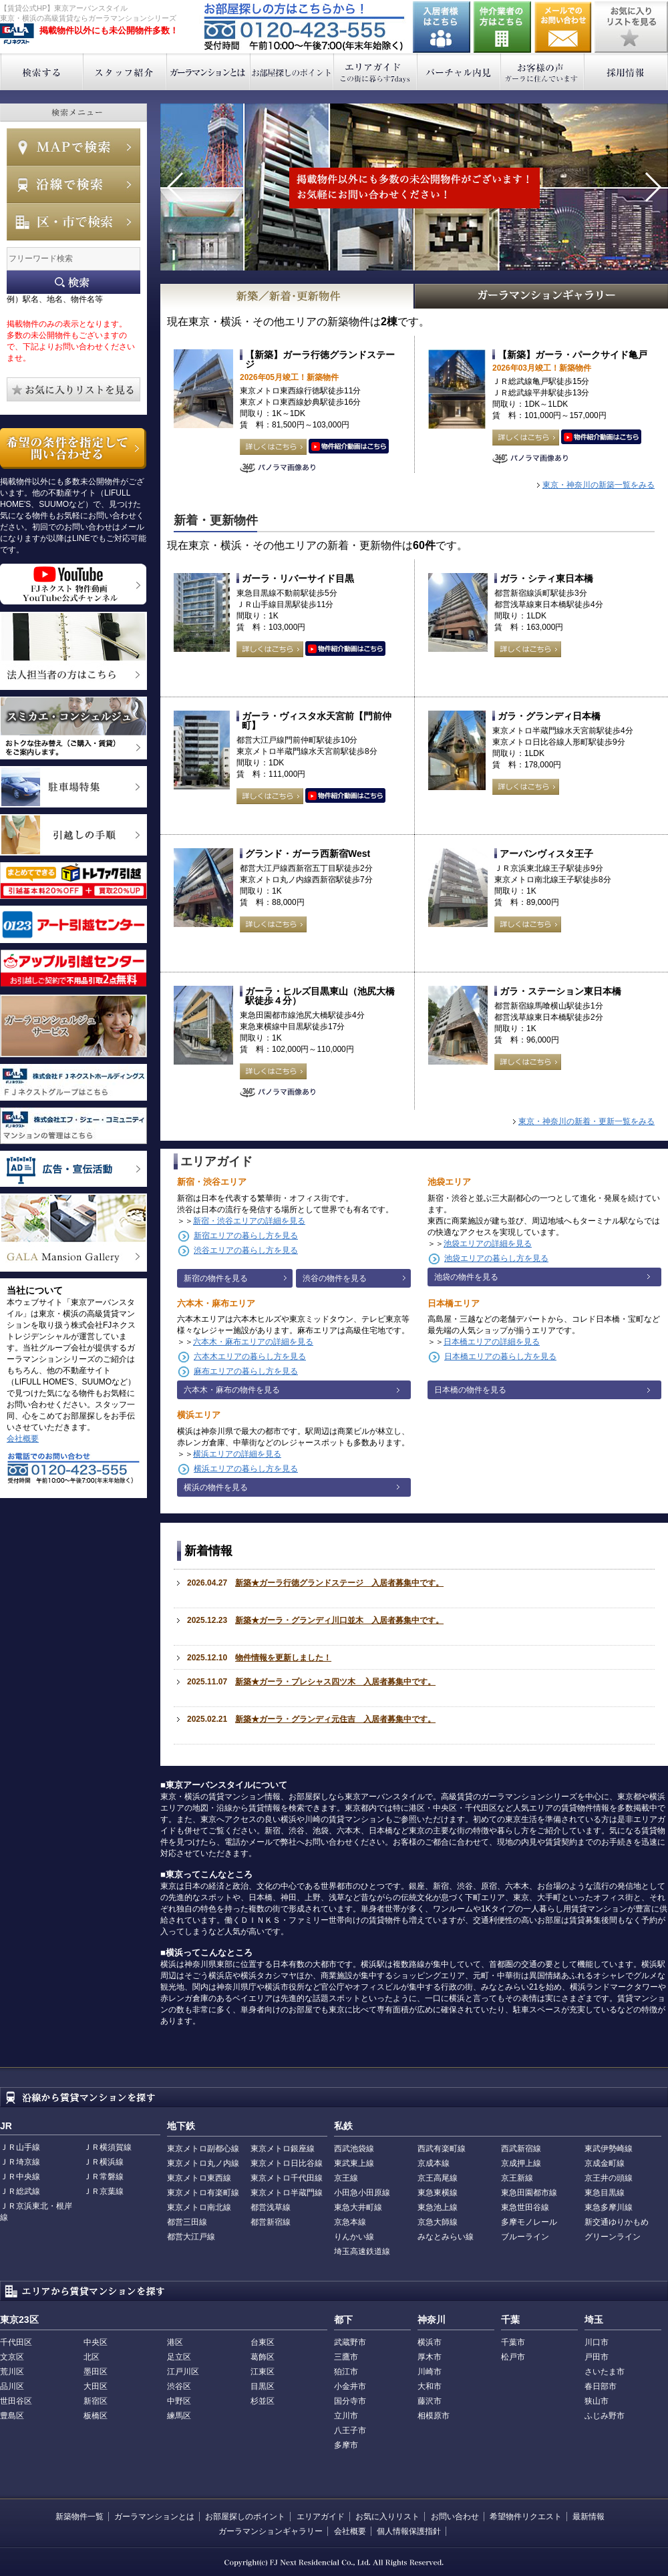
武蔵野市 (350, 2342)
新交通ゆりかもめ (616, 2222)
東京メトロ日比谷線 (287, 2163)
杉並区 (263, 2401)
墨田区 (96, 2371)
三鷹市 (346, 2357)
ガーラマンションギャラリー (270, 2531)
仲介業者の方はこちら (502, 27)
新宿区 (96, 2401)
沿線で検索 (73, 184)
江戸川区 (183, 2371)
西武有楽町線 (442, 2148)
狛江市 (346, 2371)
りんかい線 (354, 2236)
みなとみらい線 (446, 2236)
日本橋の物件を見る (470, 1390)
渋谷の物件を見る (335, 1278)
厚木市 (430, 2357)
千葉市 (513, 2342)
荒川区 (12, 2371)
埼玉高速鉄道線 (362, 2251)
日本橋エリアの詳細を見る (492, 1341)
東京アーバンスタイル (17, 34)
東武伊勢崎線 (608, 2148)
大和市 (430, 2386)
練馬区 (179, 2415)
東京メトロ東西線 (199, 2178)
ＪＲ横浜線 (104, 2162)
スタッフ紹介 (125, 71)
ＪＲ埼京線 (20, 2162)
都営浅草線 (271, 2207)
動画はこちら (349, 447)
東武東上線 (354, 2163)
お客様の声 (542, 71)
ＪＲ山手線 (20, 2147)
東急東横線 (438, 2192)
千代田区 (16, 2342)
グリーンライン (612, 2236)
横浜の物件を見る (216, 1487)
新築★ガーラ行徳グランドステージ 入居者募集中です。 (339, 1583)
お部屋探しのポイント (292, 71)
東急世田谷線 (525, 2207)
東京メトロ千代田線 (287, 2178)
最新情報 (588, 2516)
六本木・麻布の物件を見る (232, 1390)
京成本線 (434, 2163)
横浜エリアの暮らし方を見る (246, 1468)
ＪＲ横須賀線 (108, 2147)
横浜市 (430, 2342)
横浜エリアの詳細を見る (237, 1454)
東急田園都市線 (529, 2192)
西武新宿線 (521, 2148)
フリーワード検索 (73, 282)
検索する (42, 71)
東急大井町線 (358, 2207)
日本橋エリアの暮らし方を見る (500, 1356)
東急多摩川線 (608, 2207)
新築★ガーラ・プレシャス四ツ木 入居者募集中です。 (335, 1681)
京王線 (346, 2178)
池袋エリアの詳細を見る (488, 1243)
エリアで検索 (73, 221)
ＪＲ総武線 (20, 2191)
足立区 (179, 2357)
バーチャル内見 (459, 71)
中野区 (179, 2401)
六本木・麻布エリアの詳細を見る (253, 1341)
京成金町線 (604, 2163)
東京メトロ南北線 (199, 2207)
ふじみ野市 (604, 2415)
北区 (92, 2357)
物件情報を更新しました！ (283, 1657)
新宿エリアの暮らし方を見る (246, 1235)
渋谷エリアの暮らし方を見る (246, 1250)
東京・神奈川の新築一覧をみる (598, 485)
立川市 (346, 2415)
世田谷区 (16, 2401)
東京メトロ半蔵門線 (287, 2192)
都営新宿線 (271, 2222)
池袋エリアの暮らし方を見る (496, 1258)
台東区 (263, 2342)
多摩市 (346, 2445)
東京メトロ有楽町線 (203, 2192)
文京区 (12, 2357)
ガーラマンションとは (209, 71)
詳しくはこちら (273, 447)
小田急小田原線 (362, 2192)
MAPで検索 (73, 147)
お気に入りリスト (387, 2516)
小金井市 (350, 2386)
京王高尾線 (438, 2178)
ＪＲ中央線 (20, 2176)
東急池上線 (438, 2207)
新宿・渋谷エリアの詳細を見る (249, 1221)
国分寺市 (350, 2401)
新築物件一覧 (79, 2516)
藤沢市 (430, 2401)
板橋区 (96, 2415)
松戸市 (513, 2357)
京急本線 (350, 2222)
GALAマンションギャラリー (541, 296)
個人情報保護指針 (409, 2531)
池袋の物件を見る (466, 1277)
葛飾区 (263, 2357)
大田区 (96, 2386)
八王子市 (350, 2430)
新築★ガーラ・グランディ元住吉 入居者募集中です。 (335, 1719)
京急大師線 (438, 2222)
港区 (175, 2342)
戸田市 (596, 2357)
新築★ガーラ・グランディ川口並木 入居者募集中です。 (339, 1620)
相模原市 (434, 2415)
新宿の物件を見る (216, 1278)
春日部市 (600, 2386)
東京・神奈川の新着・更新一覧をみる (586, 1121)
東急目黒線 (604, 2192)
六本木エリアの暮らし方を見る (250, 1356)
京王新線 (517, 2178)
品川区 (12, 2386)
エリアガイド (376, 71)
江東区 (263, 2371)
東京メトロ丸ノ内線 (203, 2163)
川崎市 (430, 2371)
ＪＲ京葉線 (104, 2191)
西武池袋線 (354, 2148)
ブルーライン (525, 2236)
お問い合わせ (563, 27)
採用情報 (626, 71)
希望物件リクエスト (526, 2516)
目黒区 (263, 2386)
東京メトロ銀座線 (283, 2148)
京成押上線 (521, 2163)
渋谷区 (179, 2386)
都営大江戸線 (191, 2236)
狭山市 (596, 2401)
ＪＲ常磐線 (104, 2176)
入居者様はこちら (441, 27)
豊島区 (12, 2415)
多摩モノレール (529, 2222)
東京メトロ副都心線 (203, 2148)
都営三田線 (187, 2222)
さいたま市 (604, 2371)
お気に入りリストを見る (631, 27)
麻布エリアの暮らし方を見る (246, 1371)
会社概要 (23, 1438)
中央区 (96, 2342)
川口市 (596, 2342)
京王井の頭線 (608, 2178)
